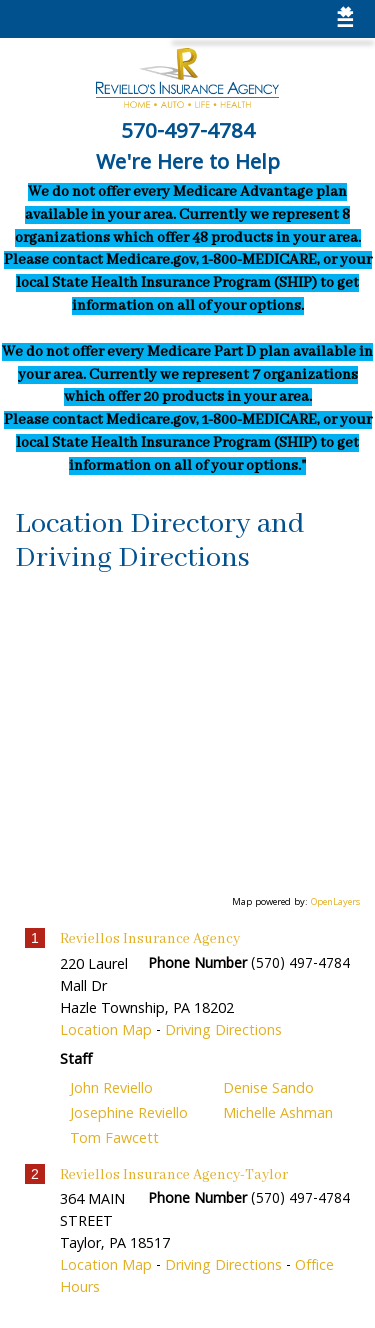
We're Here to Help (188, 164)
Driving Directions (223, 1032)
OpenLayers (335, 903)
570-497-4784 (188, 133)
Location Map (106, 1032)
